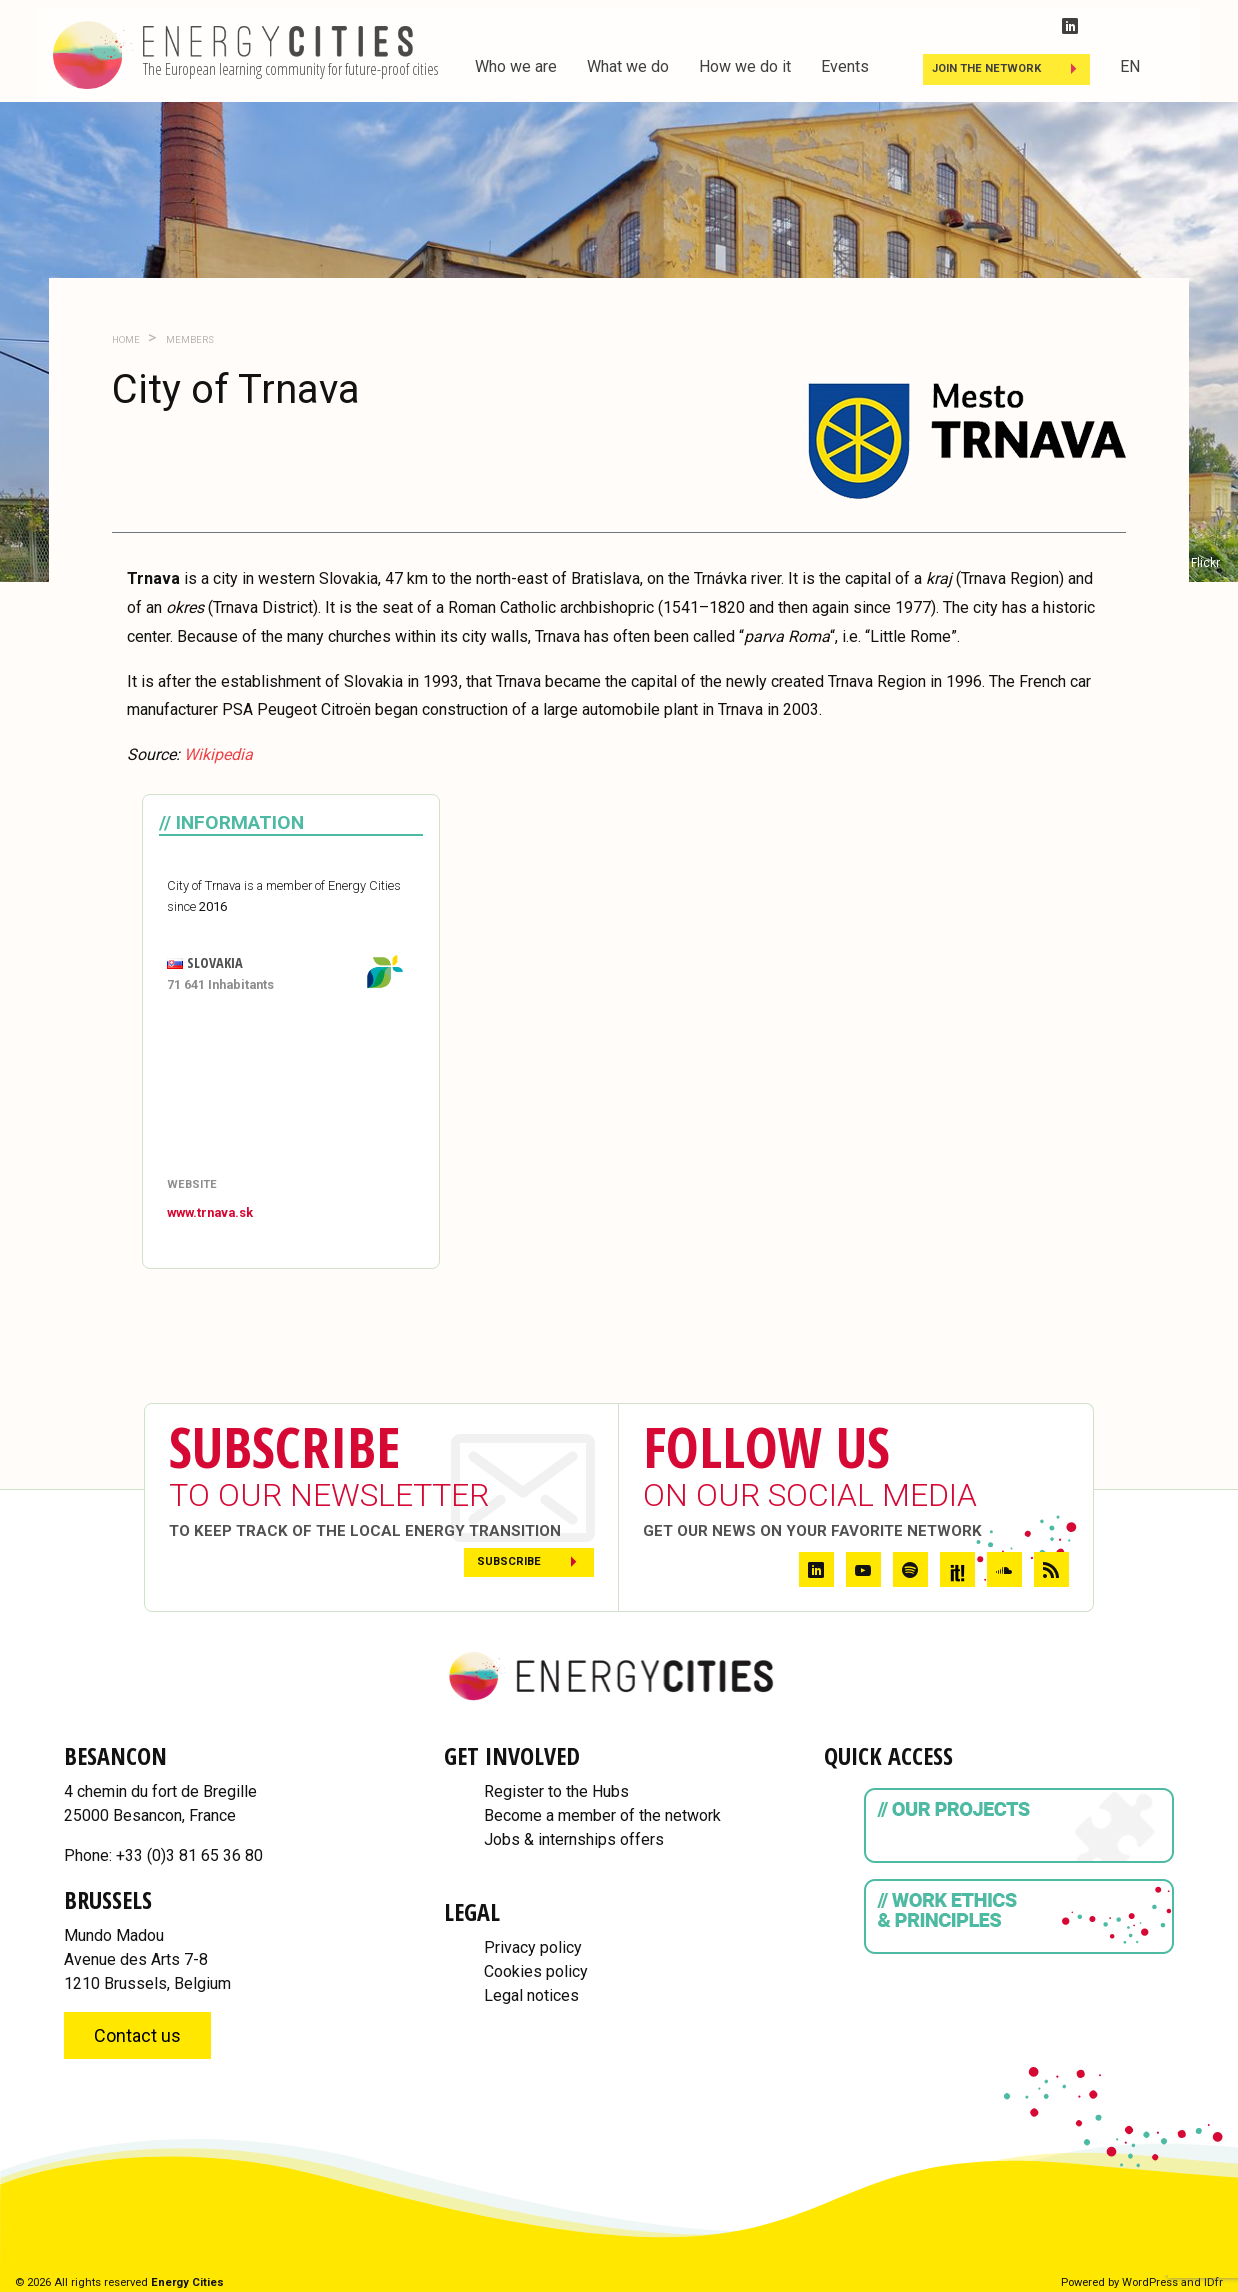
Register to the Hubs (556, 1791)
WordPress (1150, 2282)
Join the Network (986, 68)
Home (126, 339)
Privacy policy (533, 1947)
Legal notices (531, 1995)
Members (189, 339)
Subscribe (509, 1561)
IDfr (1213, 2282)
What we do (628, 66)
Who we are (516, 66)
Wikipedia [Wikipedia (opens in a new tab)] (218, 754)
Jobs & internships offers (574, 1839)
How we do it (745, 66)
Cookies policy (536, 1971)
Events (845, 66)
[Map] (291, 1087)
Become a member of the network (602, 1815)
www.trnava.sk (210, 1212)
